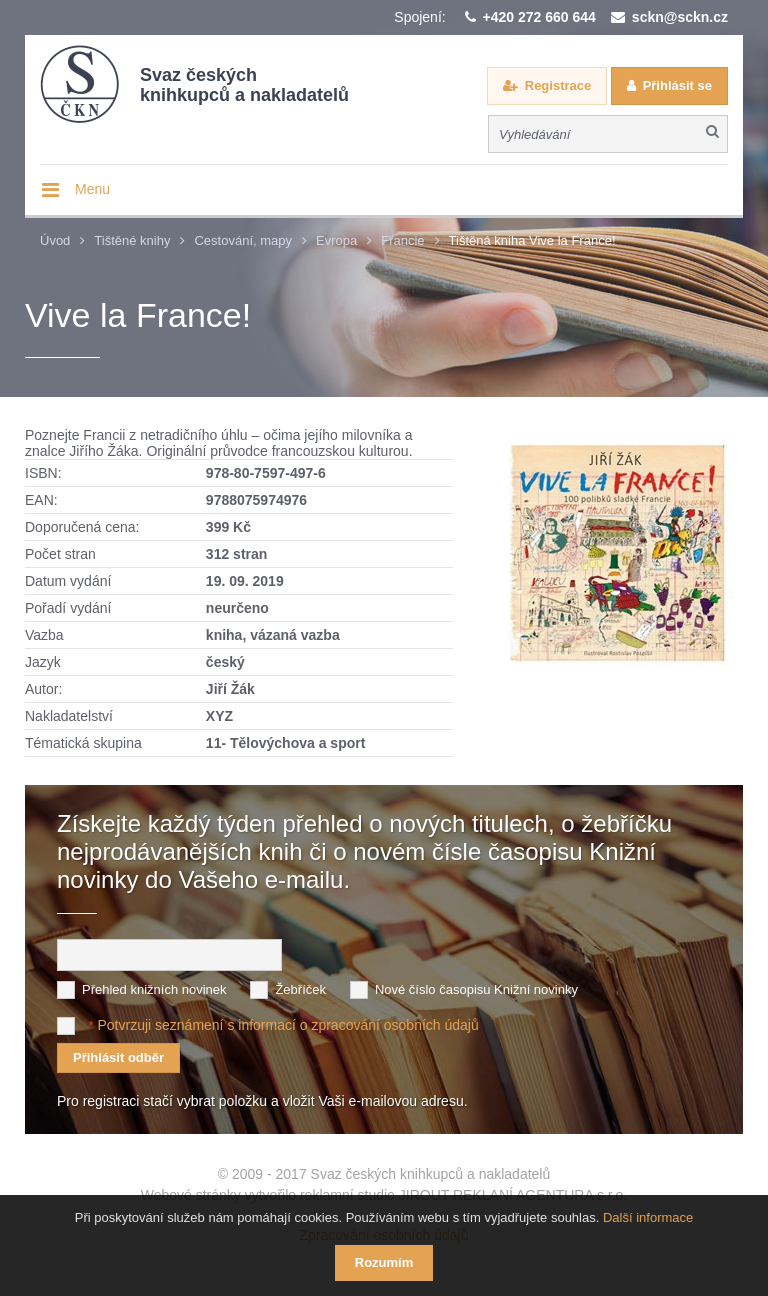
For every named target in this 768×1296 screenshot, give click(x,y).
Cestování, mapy (243, 240)
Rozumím (384, 1262)
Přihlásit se (677, 85)
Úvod (55, 240)
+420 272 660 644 (539, 17)
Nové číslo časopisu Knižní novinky (476, 989)
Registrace (558, 85)
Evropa (336, 240)
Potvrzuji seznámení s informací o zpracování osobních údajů (287, 1025)
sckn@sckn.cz (680, 17)
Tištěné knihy (132, 240)
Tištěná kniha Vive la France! (532, 240)
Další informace (648, 1217)
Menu (92, 189)
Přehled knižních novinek (154, 989)
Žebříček (300, 989)
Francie (402, 240)
